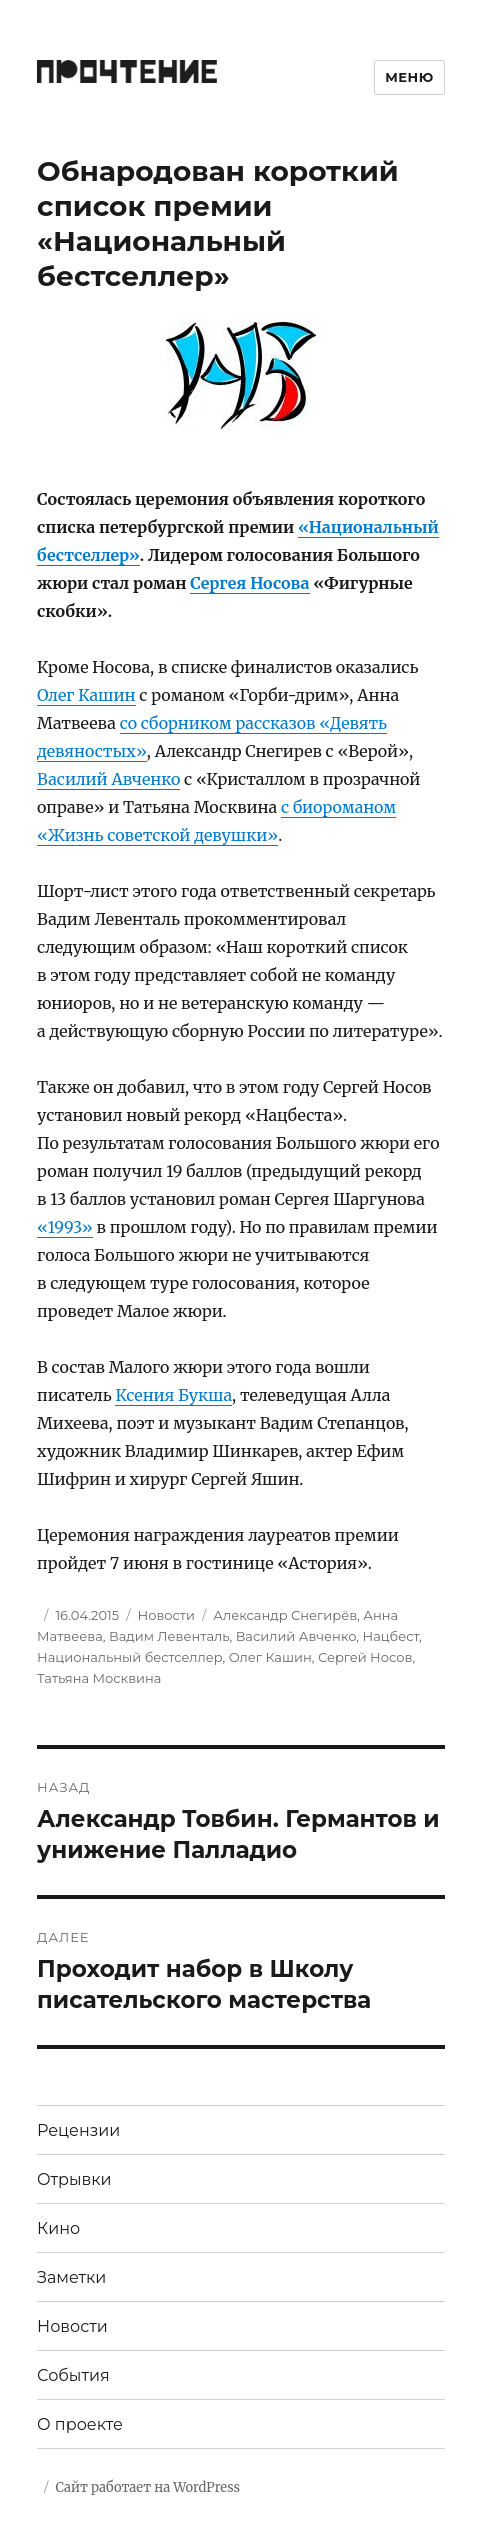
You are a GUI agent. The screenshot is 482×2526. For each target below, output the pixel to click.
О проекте (80, 2424)
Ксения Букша (173, 1395)
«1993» (65, 1227)
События (73, 2375)
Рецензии (78, 2130)
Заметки (71, 2277)
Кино (58, 2228)
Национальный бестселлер (130, 1657)
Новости (166, 1615)
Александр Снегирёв (285, 1615)
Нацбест (390, 1636)
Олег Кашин (86, 695)
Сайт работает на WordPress (148, 2487)
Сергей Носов (365, 1657)
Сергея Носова (249, 583)
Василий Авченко (108, 779)
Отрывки (74, 2179)
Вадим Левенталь (169, 1636)
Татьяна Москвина (99, 1678)
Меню (409, 77)
